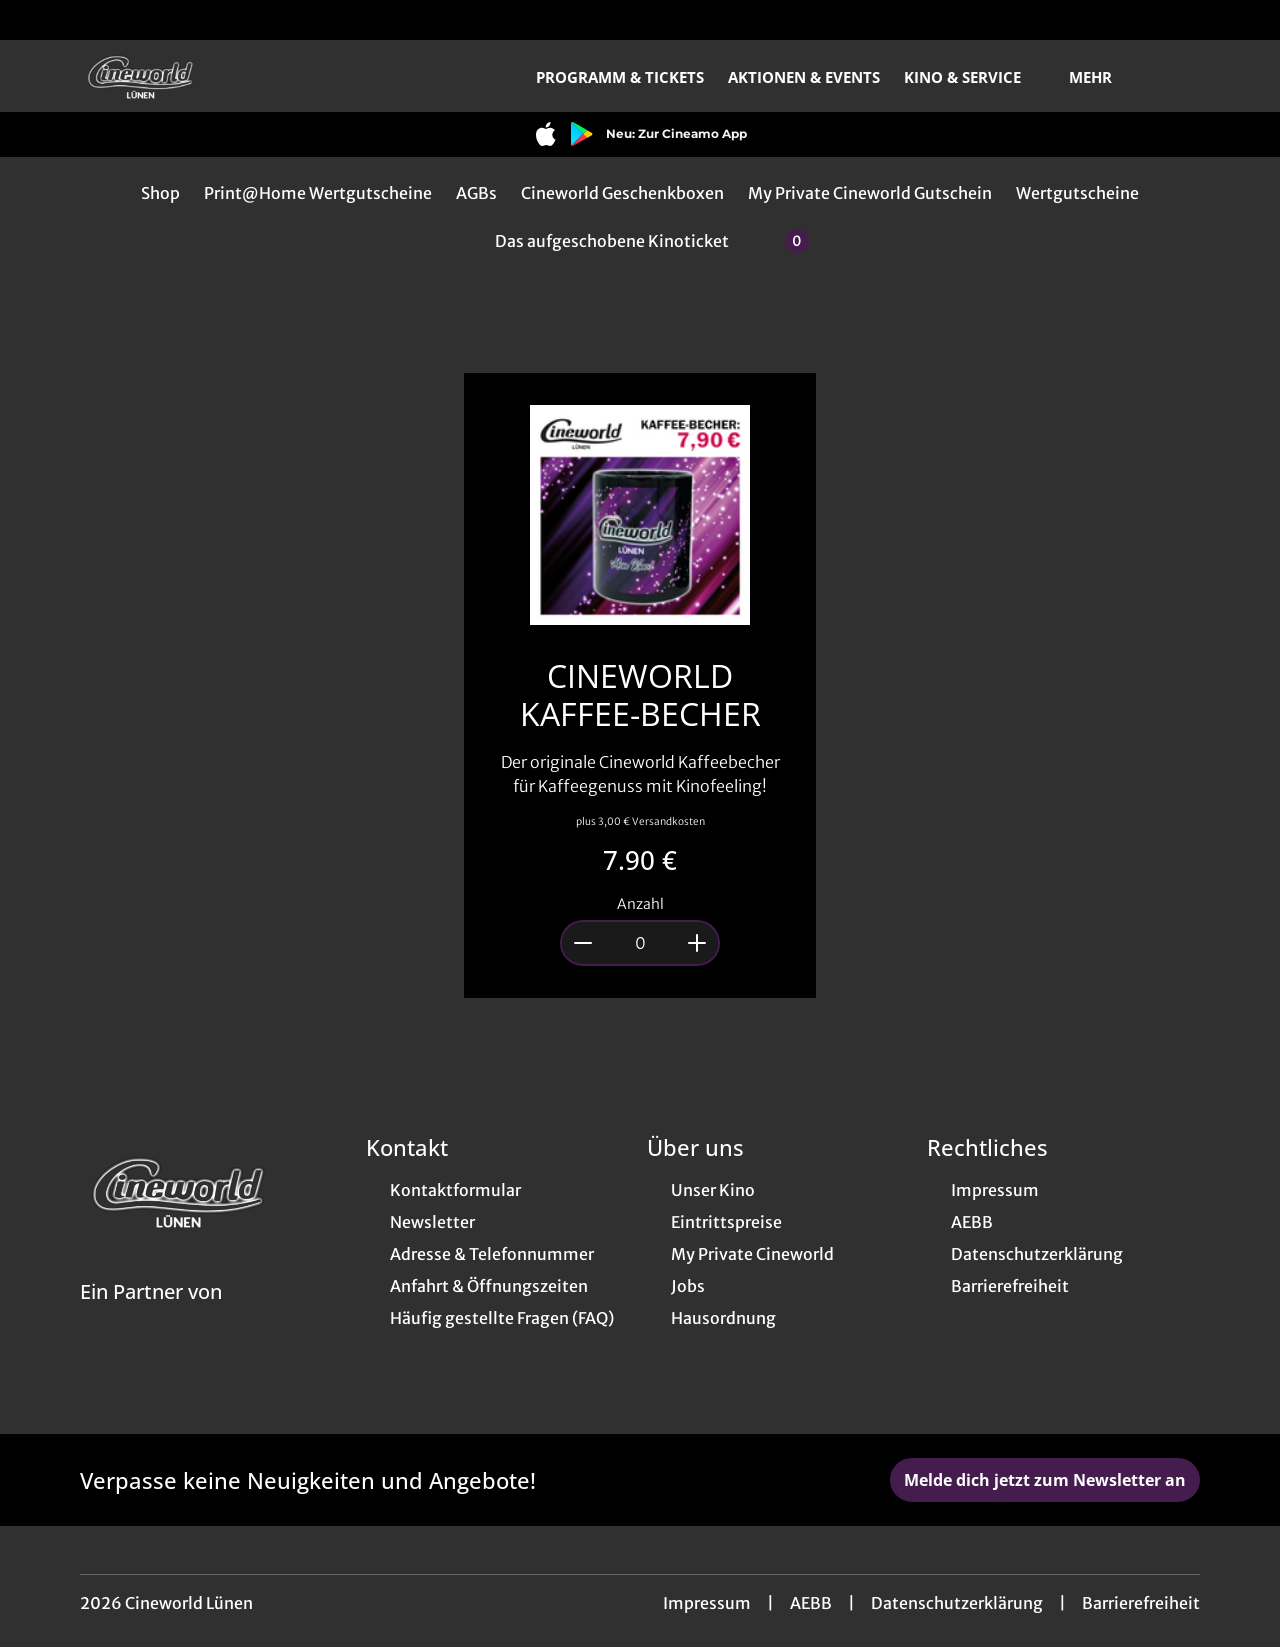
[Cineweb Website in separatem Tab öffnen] (151, 1317)
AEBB (811, 1603)
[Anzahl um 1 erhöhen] (697, 943)
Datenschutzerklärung (957, 1603)
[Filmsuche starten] (1180, 76)
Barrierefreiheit (1141, 1603)
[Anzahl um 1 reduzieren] (583, 943)
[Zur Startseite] (220, 76)
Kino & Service (974, 77)
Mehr (1102, 77)
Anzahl (640, 904)
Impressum (707, 1603)
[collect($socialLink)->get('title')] (36, 20)
